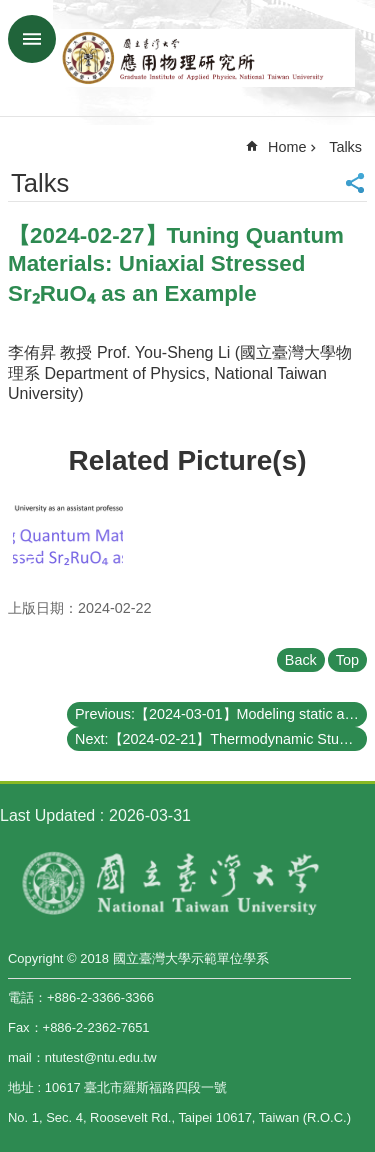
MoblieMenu (32, 39)
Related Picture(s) (187, 460)
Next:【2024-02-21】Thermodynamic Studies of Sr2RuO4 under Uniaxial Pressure (221, 739)
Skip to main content (10, 10)
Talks (345, 147)
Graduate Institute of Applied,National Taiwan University (207, 58)
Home (287, 147)
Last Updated (47, 815)
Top (347, 660)
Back (301, 660)
